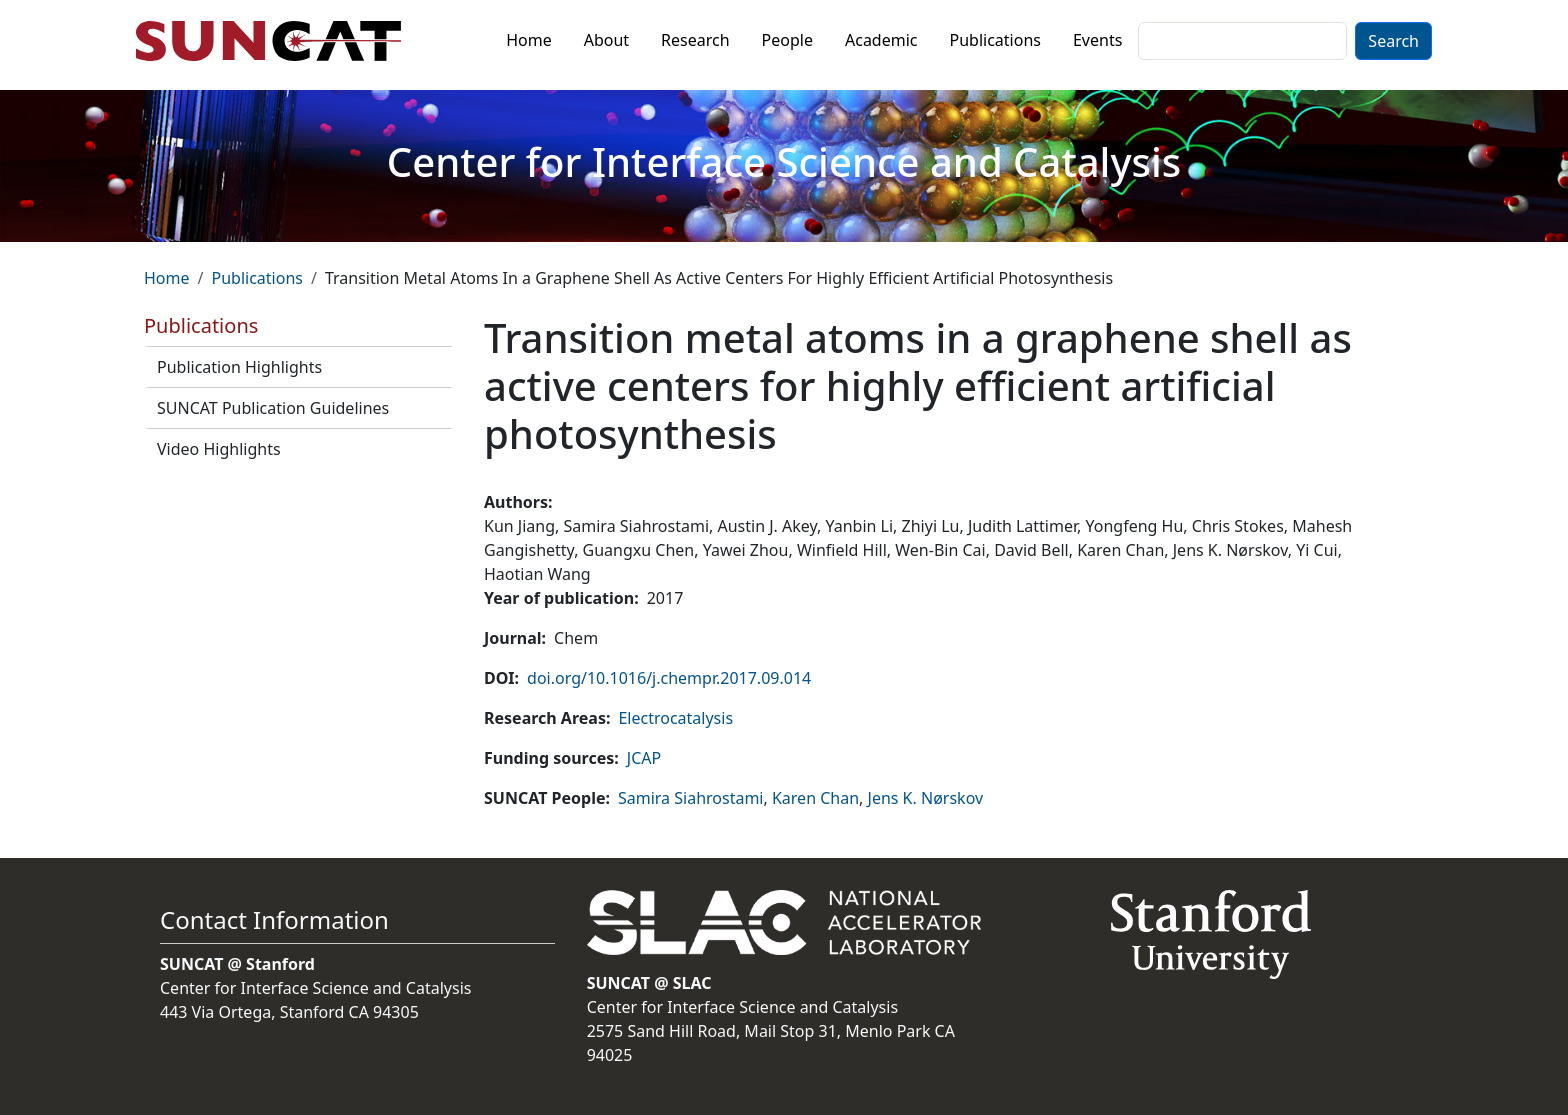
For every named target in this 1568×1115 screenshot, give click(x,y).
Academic (881, 40)
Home (529, 40)
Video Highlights (219, 449)
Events (1097, 40)
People (787, 40)
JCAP (644, 758)
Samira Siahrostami (691, 798)
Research (695, 40)
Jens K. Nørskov (926, 798)
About (606, 40)
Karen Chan (815, 798)
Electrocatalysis (675, 718)
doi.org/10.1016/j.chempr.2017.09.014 (669, 678)
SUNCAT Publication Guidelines (273, 408)
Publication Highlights (239, 367)
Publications (995, 40)
